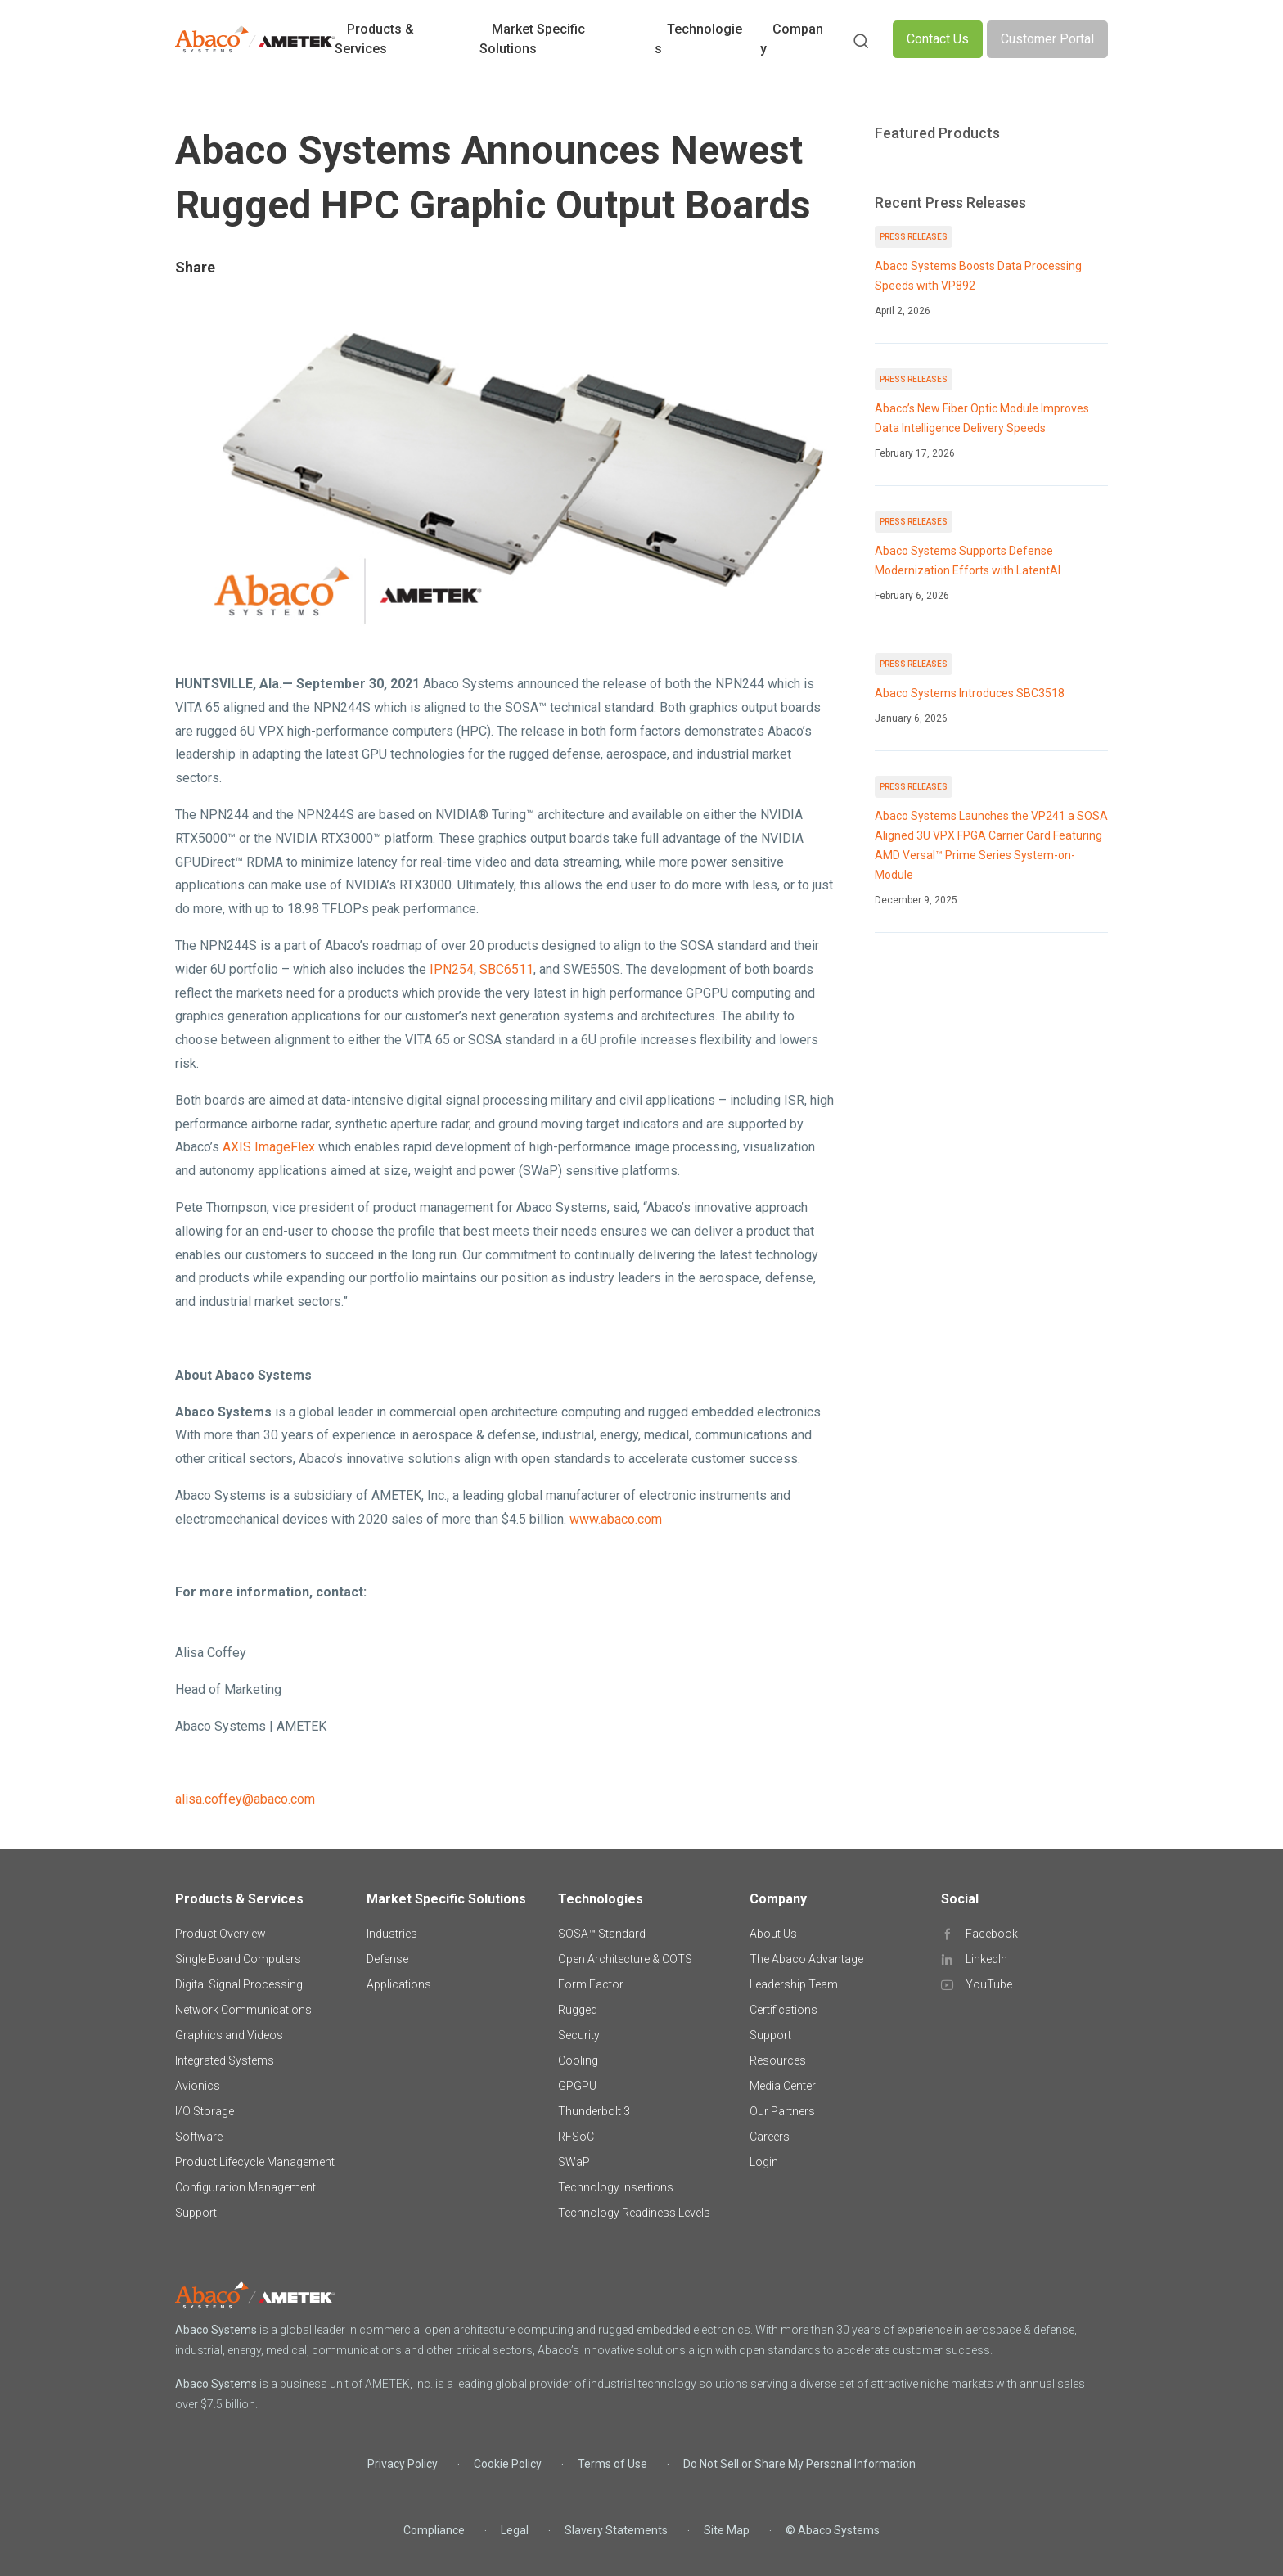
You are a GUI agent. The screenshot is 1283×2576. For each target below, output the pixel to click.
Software (199, 2136)
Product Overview (220, 1933)
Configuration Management (245, 2187)
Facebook (992, 1933)
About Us (773, 1933)
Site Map (727, 2530)
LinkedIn (986, 1959)
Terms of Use (612, 2463)
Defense (387, 1959)
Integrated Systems (224, 2060)
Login (764, 2161)
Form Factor (590, 1984)
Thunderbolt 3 (594, 2111)
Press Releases (914, 236)
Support (196, 2212)
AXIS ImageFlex (269, 1147)
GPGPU (577, 2085)
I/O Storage (204, 2111)
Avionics (197, 2085)
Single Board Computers (238, 1959)
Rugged (577, 2009)
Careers (770, 2136)
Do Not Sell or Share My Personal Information (799, 2463)
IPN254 (452, 969)
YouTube (989, 1984)
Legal (515, 2530)
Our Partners (782, 2111)
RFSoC (576, 2136)
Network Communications (243, 2009)
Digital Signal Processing (239, 1984)
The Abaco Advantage (806, 1959)
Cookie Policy (508, 2463)
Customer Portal (1047, 39)
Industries (392, 1933)
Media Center (783, 2085)
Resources (778, 2060)
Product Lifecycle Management (255, 2161)
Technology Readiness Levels (634, 2212)
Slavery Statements (616, 2530)
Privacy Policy (402, 2463)
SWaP (574, 2161)
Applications (399, 1984)
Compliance (434, 2530)
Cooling (578, 2060)
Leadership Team (794, 1984)
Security (579, 2035)
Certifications (783, 2009)
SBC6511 (506, 969)
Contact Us (938, 39)
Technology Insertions (615, 2187)
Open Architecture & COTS (625, 1959)
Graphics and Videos (229, 2035)
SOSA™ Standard (602, 1933)
